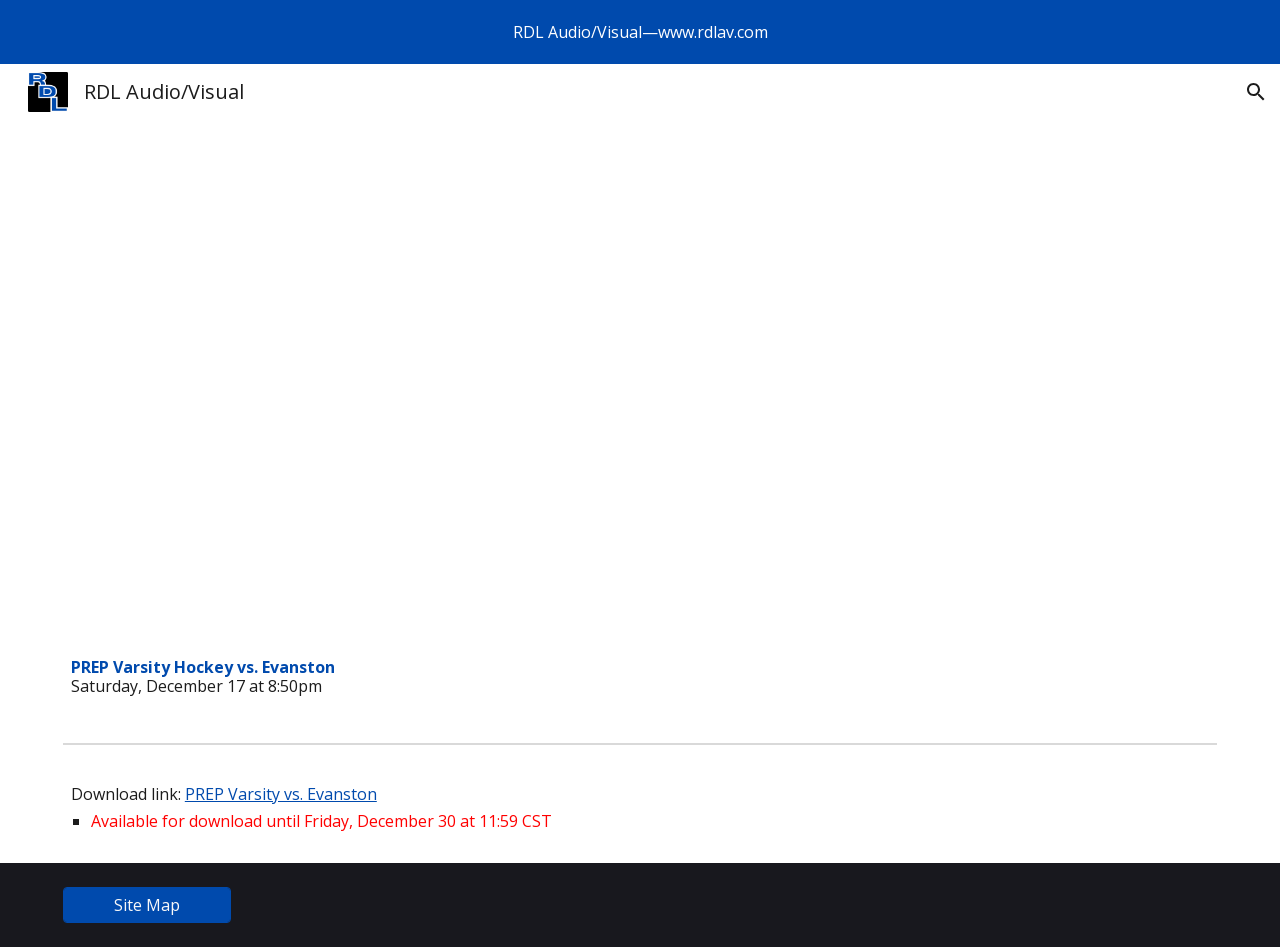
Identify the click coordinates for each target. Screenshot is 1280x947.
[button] (1256, 92)
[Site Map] (147, 905)
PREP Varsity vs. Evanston (281, 794)
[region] (640, 32)
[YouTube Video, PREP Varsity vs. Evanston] (443, 431)
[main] (443, 677)
